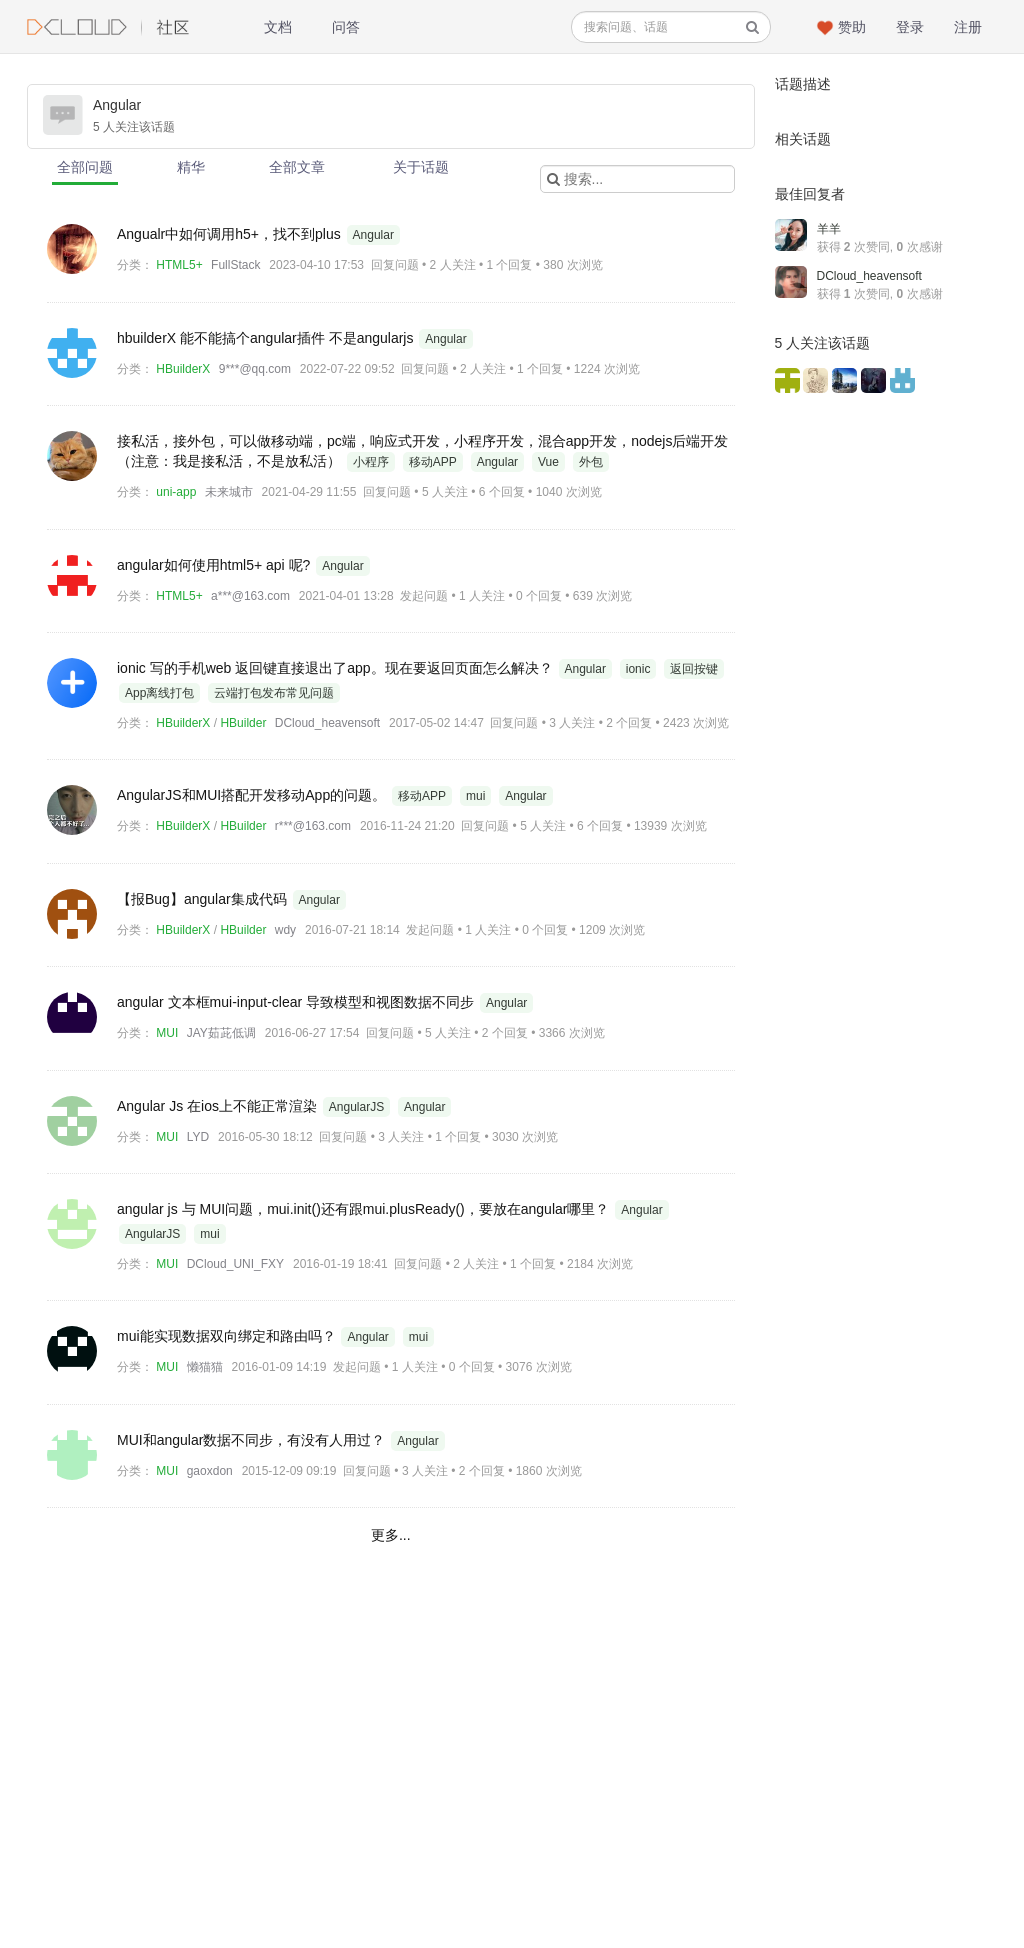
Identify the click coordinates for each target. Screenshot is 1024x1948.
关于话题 (421, 167)
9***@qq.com (255, 369)
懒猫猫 (205, 1367)
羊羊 (829, 229)
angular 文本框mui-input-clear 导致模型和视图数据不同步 (297, 1002)
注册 (968, 27)
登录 (910, 27)
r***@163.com (313, 826)
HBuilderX (183, 369)
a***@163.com (250, 596)
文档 (278, 27)
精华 (191, 167)
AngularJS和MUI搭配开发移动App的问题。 (253, 795)
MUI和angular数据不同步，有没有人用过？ (253, 1440)
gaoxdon (210, 1471)
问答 (346, 27)
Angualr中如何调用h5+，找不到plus (231, 234)
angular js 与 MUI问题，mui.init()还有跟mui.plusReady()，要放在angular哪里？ (365, 1209)
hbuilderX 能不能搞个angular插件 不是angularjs (267, 338)
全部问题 (85, 167)
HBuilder (243, 723)
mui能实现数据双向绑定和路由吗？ (228, 1336)
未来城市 (229, 492)
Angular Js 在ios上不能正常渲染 (219, 1106)
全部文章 (297, 167)
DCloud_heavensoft (327, 723)
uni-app (176, 492)
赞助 (852, 27)
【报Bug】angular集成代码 (204, 899)
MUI (167, 1033)
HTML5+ (179, 265)
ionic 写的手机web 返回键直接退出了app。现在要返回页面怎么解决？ (337, 668)
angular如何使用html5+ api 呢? (215, 565)
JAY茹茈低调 (221, 1033)
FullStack (235, 265)
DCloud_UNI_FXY (235, 1264)
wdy (285, 930)
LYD (198, 1137)
